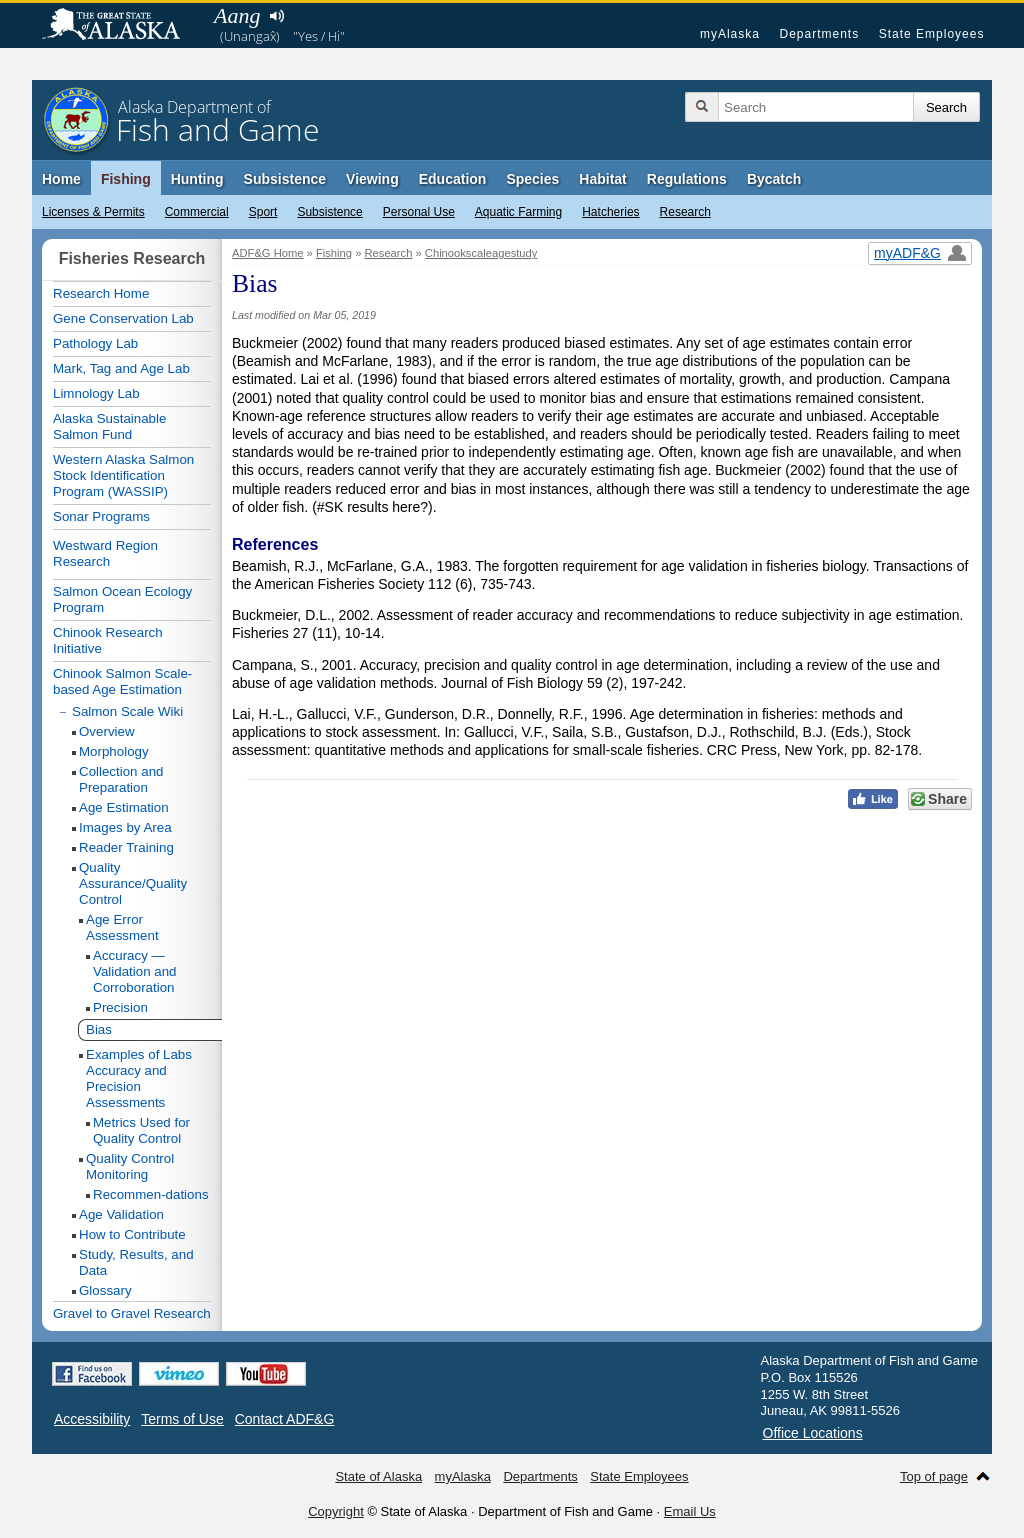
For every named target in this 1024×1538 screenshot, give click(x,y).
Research (685, 212)
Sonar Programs (101, 516)
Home (61, 179)
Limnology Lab (96, 393)
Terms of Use (182, 1419)
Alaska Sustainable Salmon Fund (109, 426)
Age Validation (121, 1214)
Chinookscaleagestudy (481, 253)
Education (453, 179)
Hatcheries (610, 212)
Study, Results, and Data (136, 1262)
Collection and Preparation (121, 779)
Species (532, 179)
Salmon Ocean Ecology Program (122, 599)
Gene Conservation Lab (123, 318)
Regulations (687, 179)
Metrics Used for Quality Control (141, 1130)
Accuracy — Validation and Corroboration (135, 971)
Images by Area (125, 827)
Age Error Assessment (122, 927)
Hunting (197, 179)
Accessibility (92, 1419)
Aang (237, 15)
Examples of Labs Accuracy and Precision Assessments (139, 1078)
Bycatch (774, 179)
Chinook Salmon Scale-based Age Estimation (122, 681)
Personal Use (419, 212)
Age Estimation (124, 807)
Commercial (197, 212)
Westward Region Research (105, 553)
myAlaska (730, 34)
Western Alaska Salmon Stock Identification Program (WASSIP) (123, 475)
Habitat (602, 179)
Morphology (114, 751)
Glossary (105, 1290)
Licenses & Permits (93, 212)
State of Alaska (121, 26)
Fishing (126, 179)
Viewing (372, 179)
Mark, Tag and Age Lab (121, 368)
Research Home (101, 293)
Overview (107, 731)
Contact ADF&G (285, 1419)
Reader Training (126, 847)
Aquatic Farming (518, 212)
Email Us (690, 1511)
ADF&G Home (268, 253)
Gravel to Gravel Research (132, 1313)
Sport (263, 212)
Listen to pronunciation (276, 16)
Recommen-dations (151, 1194)
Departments (819, 34)
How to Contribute (132, 1234)
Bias (99, 1029)
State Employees (932, 34)
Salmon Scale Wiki (127, 711)
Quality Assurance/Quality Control (133, 883)
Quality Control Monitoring (130, 1166)
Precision (120, 1007)
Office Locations (813, 1433)
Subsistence (329, 212)
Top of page (934, 1476)
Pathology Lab (95, 343)
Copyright (336, 1511)
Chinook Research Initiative (108, 640)
